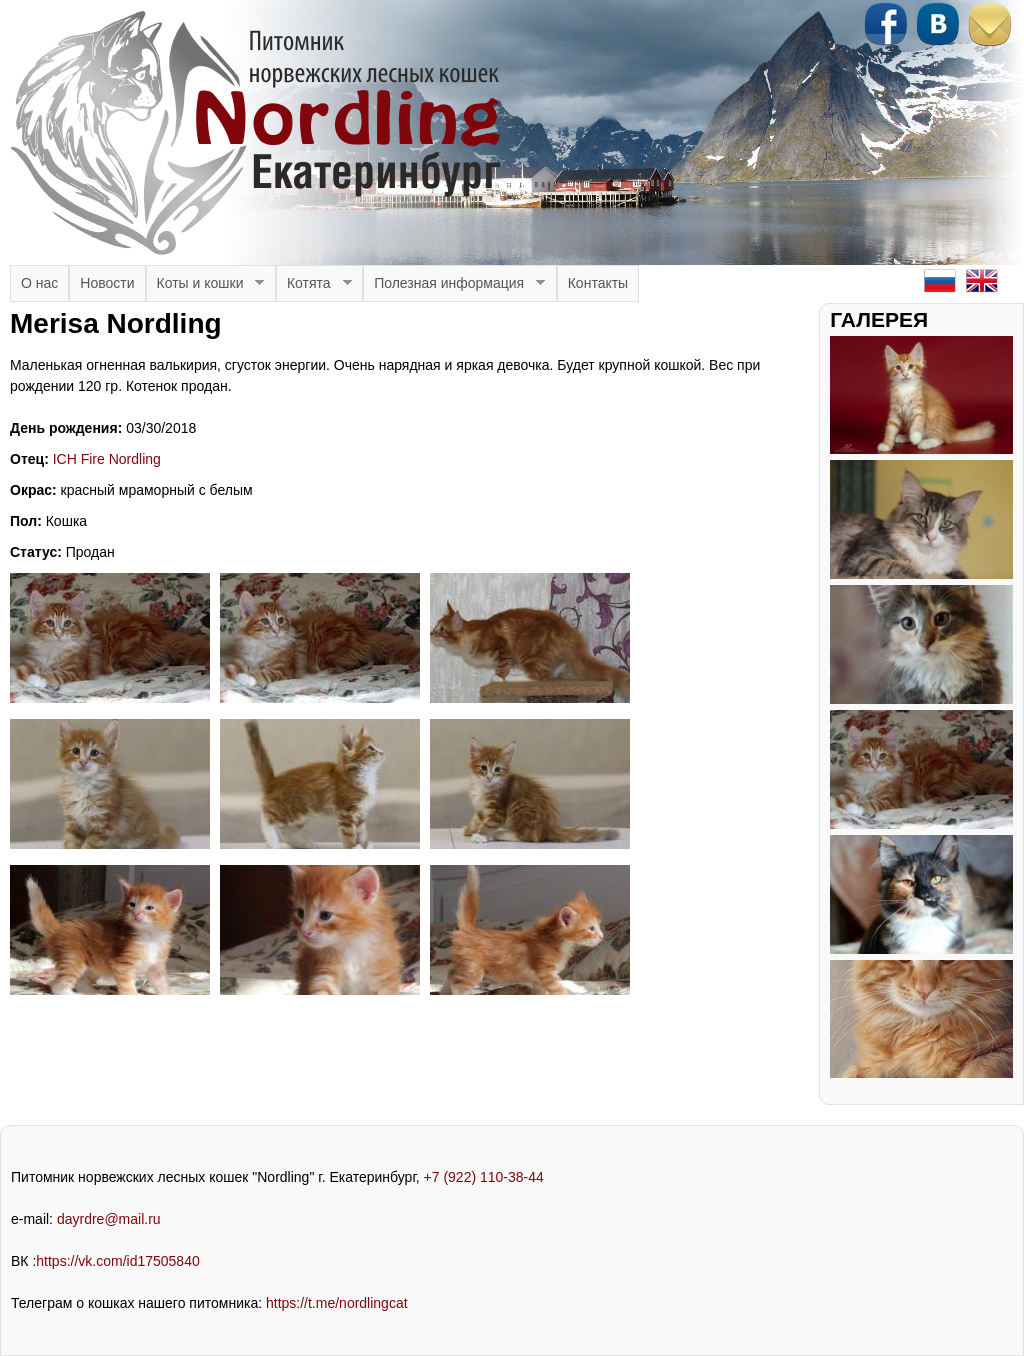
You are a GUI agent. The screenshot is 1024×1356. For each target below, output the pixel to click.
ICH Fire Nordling (107, 459)
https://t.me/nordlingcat (337, 1303)
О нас (39, 283)
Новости (107, 283)
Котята (314, 288)
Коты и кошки (205, 288)
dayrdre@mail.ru (109, 1219)
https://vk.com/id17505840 (117, 1261)
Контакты (598, 283)
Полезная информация (454, 288)
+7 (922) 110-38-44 (484, 1177)
